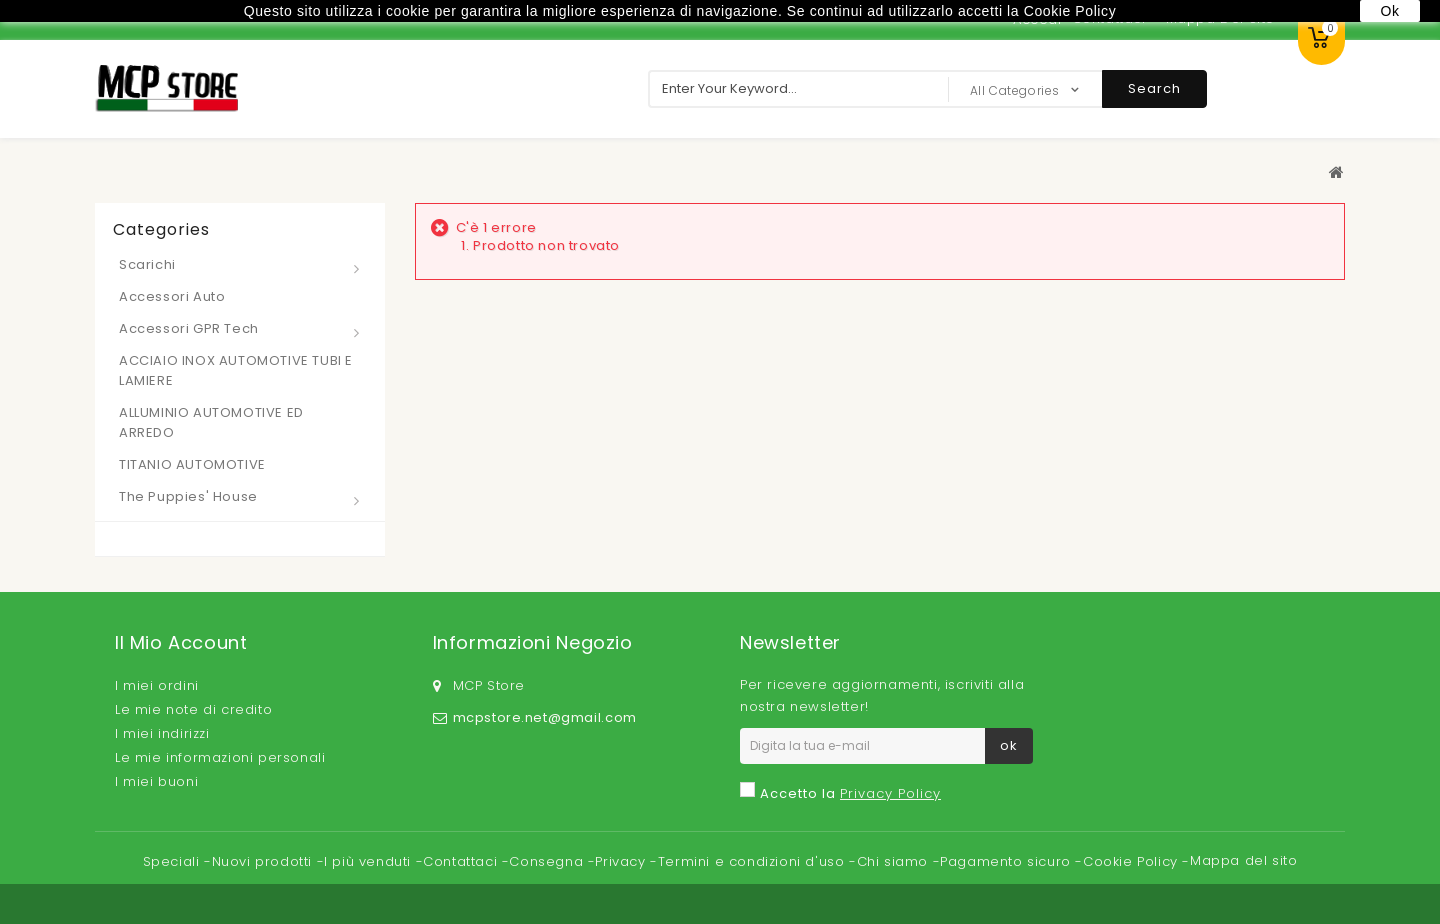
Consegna (548, 861)
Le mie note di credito (193, 709)
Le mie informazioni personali (220, 757)
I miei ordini (157, 685)
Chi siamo (895, 861)
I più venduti (369, 861)
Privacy (622, 861)
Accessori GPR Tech (189, 328)
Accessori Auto (172, 296)
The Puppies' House (188, 496)
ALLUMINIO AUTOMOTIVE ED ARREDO (211, 422)
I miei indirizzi (162, 733)
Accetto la (850, 793)
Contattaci (462, 861)
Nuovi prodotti (264, 861)
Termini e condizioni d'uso (753, 861)
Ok (1389, 11)
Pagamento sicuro (1007, 861)
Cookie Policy (1132, 861)
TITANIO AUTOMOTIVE (192, 464)
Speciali (173, 861)
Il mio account (181, 642)
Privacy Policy (890, 793)
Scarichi (147, 264)
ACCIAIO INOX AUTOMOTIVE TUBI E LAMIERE (236, 370)
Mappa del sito (1243, 860)
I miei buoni (156, 781)
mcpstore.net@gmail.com (545, 717)
